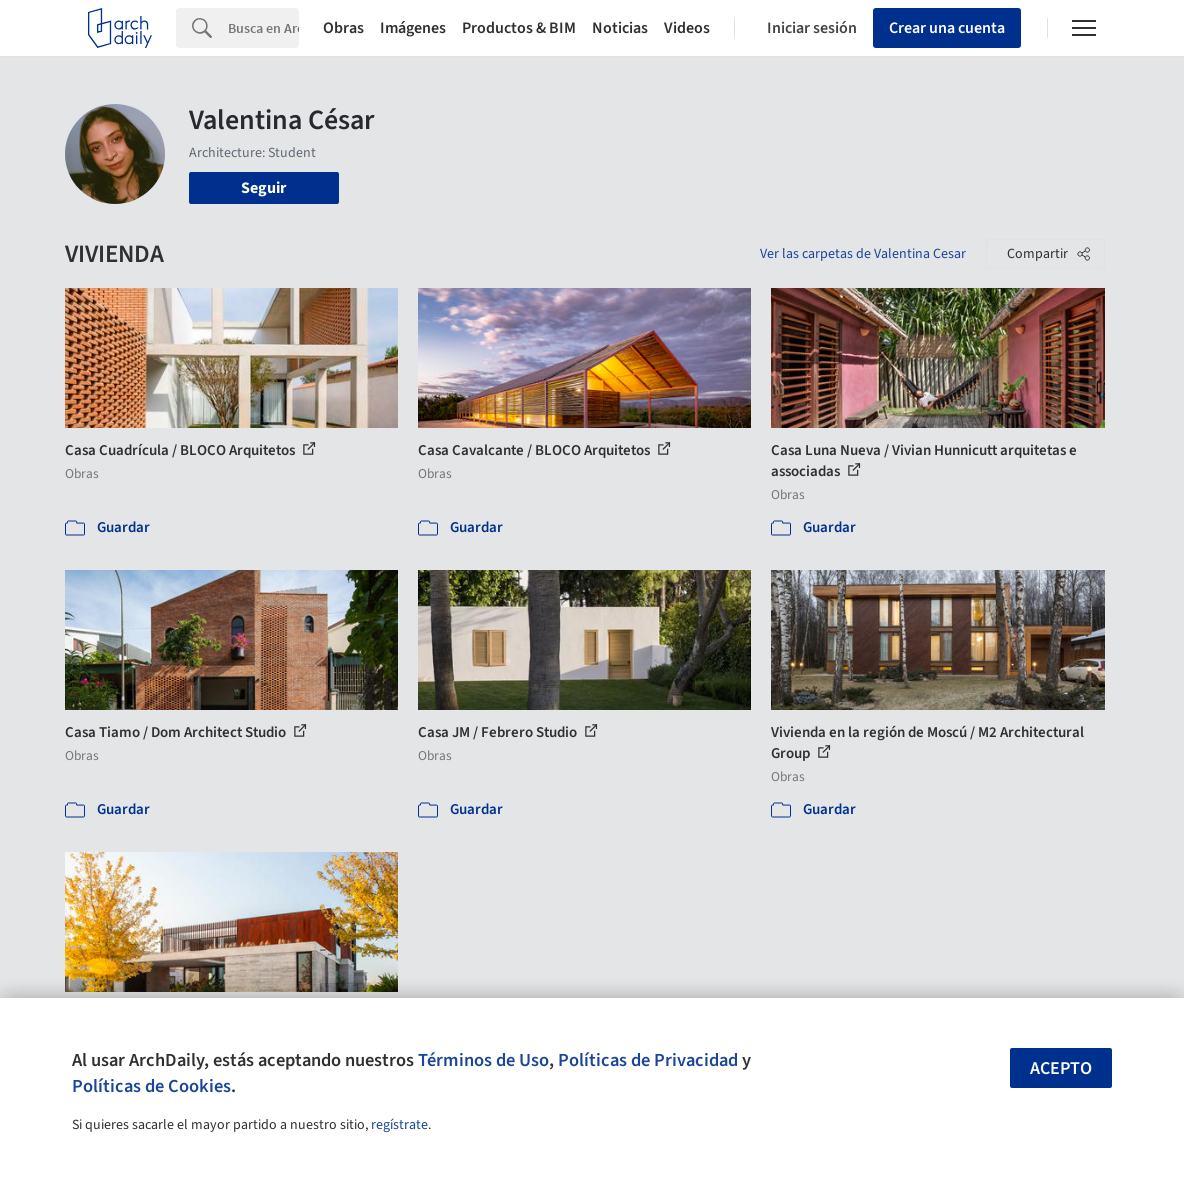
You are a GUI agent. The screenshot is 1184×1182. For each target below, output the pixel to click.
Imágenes (413, 28)
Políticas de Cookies (151, 1086)
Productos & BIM (519, 28)
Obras (343, 28)
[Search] (263, 28)
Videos (687, 28)
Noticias (620, 28)
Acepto (1061, 1068)
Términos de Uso (483, 1060)
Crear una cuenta (947, 28)
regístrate (399, 1125)
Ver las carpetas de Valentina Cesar (863, 254)
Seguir (263, 188)
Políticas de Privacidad (648, 1060)
